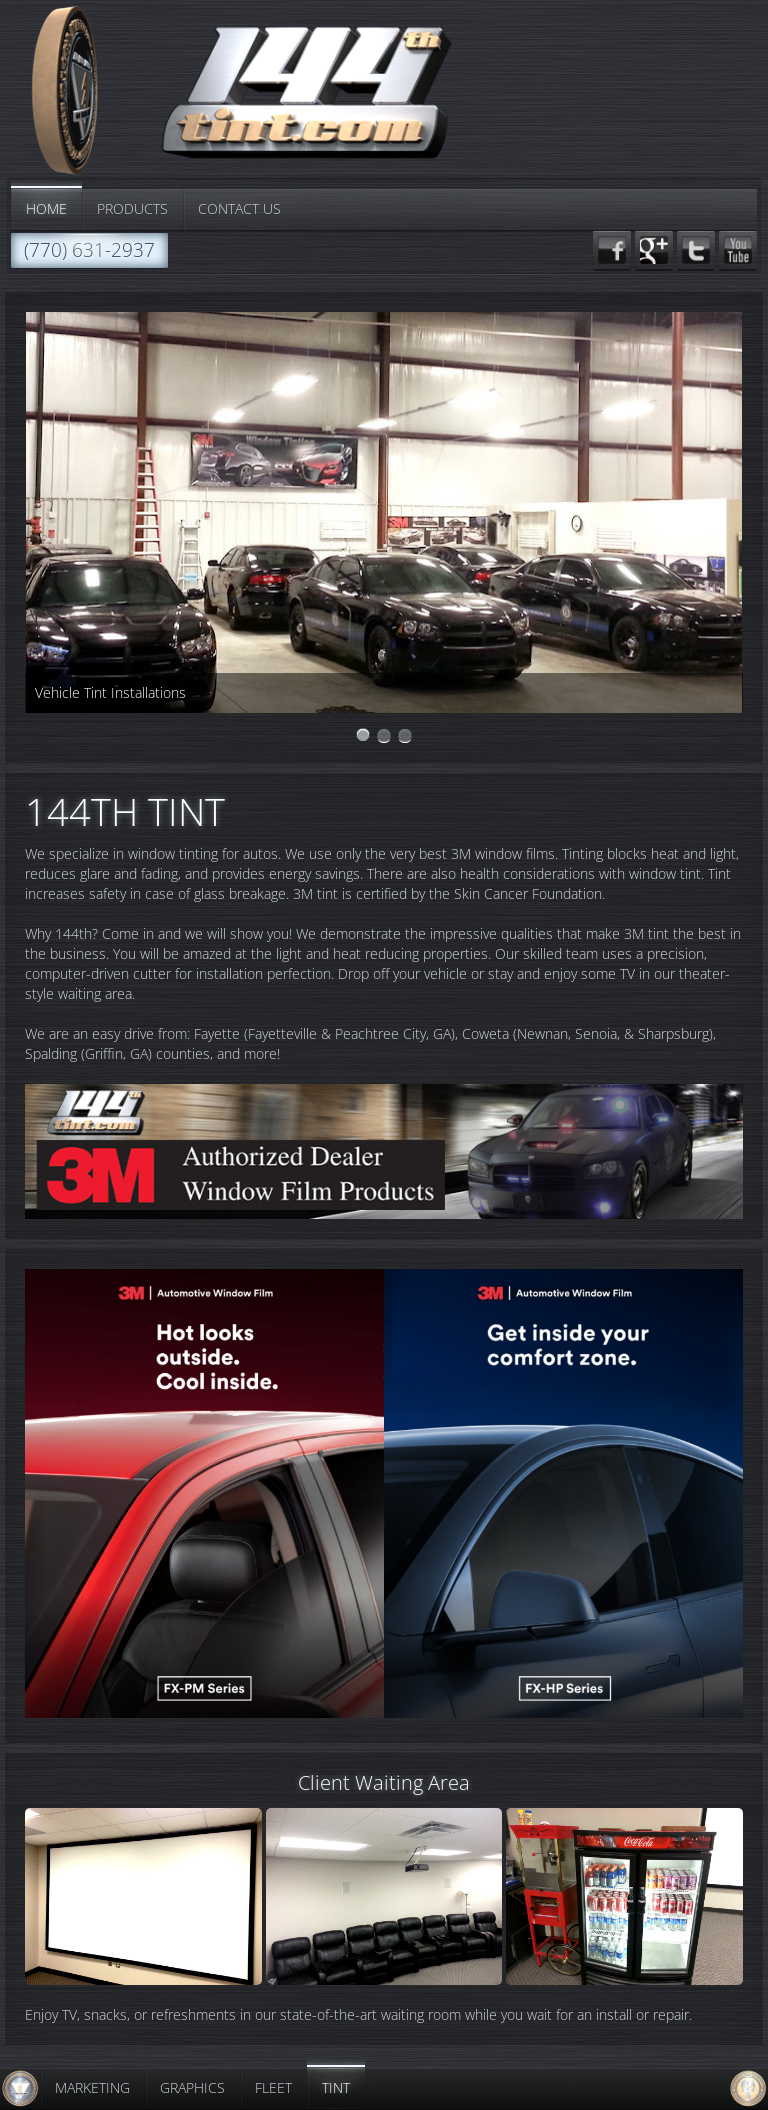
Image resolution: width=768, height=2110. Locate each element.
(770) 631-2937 (89, 250)
